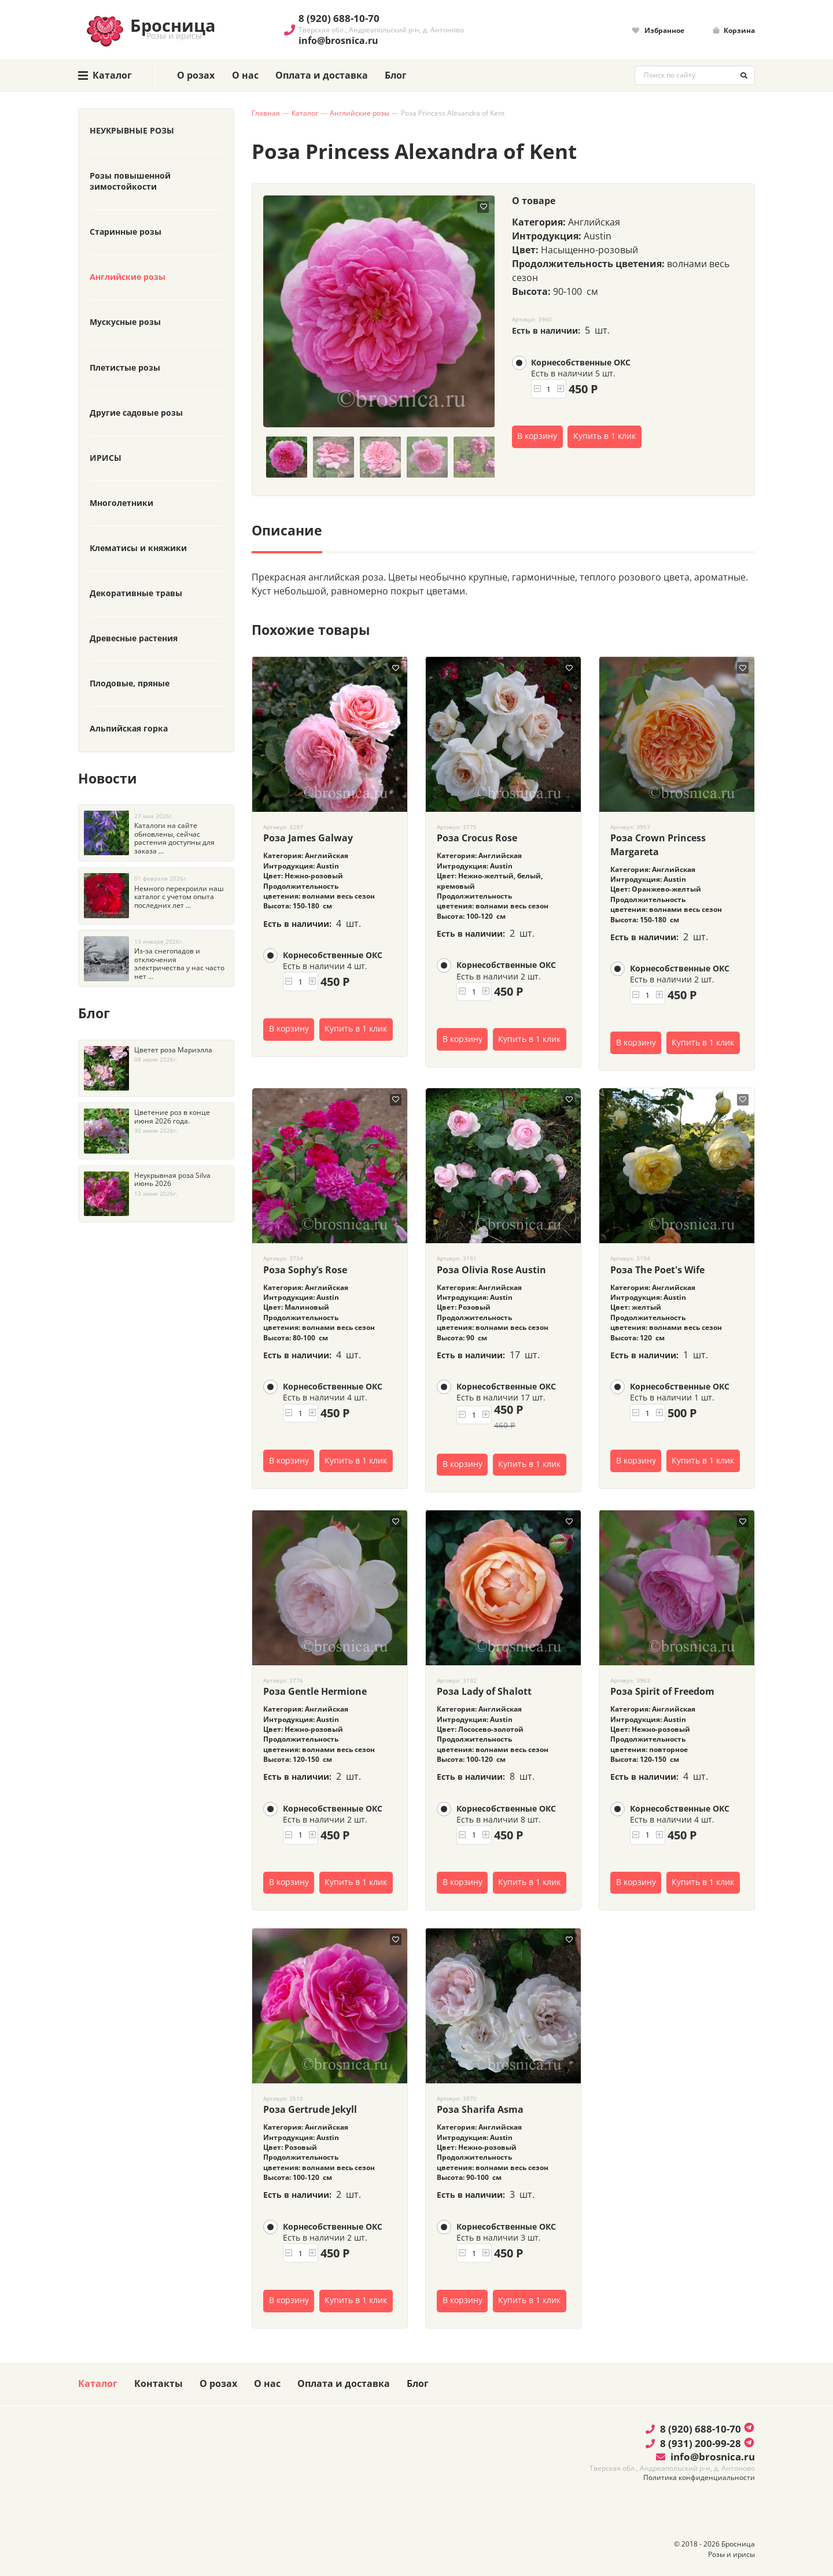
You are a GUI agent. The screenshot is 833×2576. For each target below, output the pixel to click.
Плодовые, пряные (129, 683)
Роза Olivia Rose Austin (491, 1269)
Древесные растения (134, 638)
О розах (196, 75)
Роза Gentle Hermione (315, 1691)
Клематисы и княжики (138, 548)
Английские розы (359, 113)
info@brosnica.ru (338, 40)
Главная (266, 113)
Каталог (305, 113)
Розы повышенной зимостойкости (130, 181)
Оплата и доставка (321, 75)
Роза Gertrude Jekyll (310, 2109)
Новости (107, 778)
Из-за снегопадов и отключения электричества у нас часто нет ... (179, 964)
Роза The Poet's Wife (657, 1269)
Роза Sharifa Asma (480, 2109)
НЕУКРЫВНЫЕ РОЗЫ (132, 130)
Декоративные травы (136, 593)
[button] (537, 388)
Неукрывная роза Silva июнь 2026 (172, 1179)
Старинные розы (125, 232)
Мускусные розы (125, 322)
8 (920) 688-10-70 (338, 18)
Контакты (158, 2383)
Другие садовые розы (136, 413)
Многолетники (121, 503)
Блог (396, 75)
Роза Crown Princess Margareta (658, 844)
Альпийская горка (129, 728)
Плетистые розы (125, 368)
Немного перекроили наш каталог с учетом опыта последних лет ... (179, 897)
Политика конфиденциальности (699, 2477)
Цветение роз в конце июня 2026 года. (172, 1116)
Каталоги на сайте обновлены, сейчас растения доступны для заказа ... (174, 838)
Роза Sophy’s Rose (305, 1269)
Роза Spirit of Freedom (662, 1691)
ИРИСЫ (105, 458)
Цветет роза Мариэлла (173, 1050)
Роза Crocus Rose (477, 837)
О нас (245, 75)
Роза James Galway (308, 837)
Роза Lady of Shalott (484, 1691)
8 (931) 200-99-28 (693, 2443)
